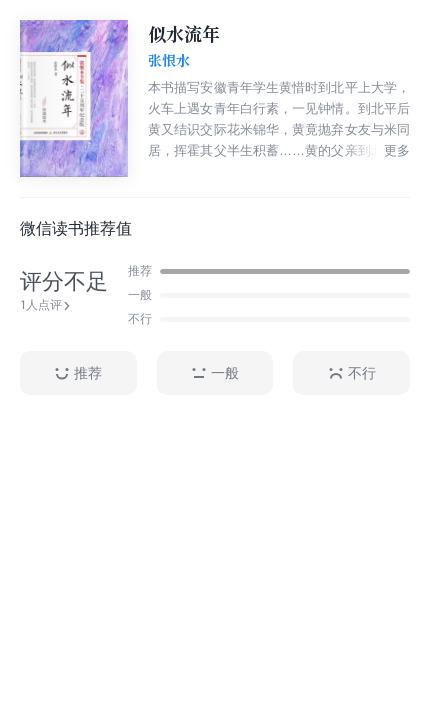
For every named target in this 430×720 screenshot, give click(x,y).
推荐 (78, 373)
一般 (215, 373)
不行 (352, 373)
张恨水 (169, 61)
